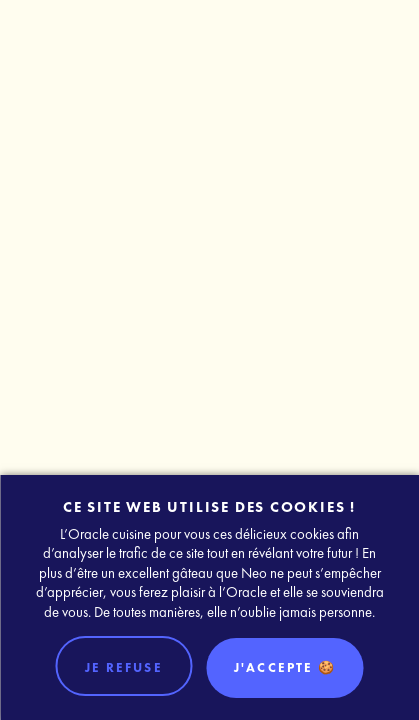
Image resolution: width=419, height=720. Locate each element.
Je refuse (124, 667)
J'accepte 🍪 (285, 667)
